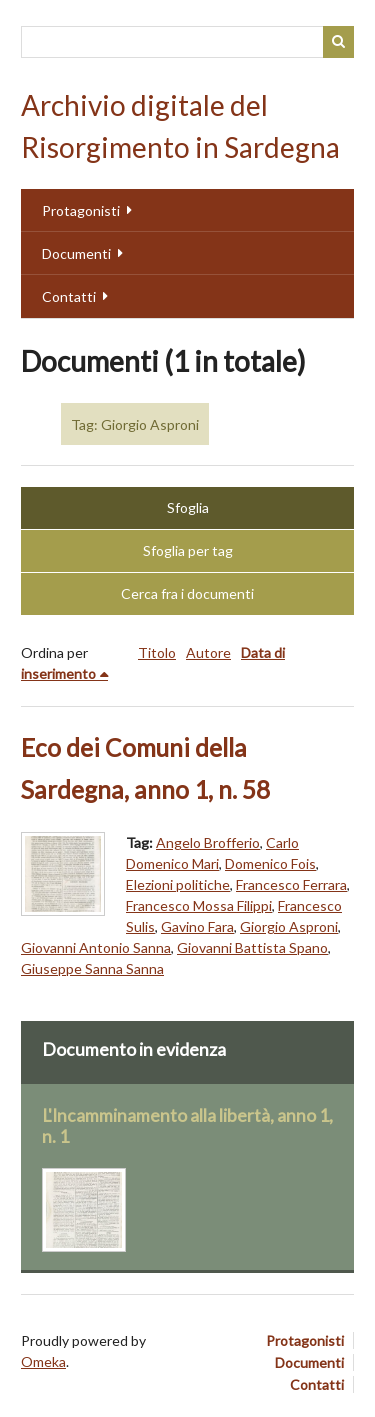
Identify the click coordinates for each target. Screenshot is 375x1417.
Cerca (339, 42)
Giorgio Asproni (289, 926)
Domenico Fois (270, 863)
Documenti (76, 253)
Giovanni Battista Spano (252, 947)
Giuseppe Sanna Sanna (92, 968)
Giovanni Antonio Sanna (96, 947)
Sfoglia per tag (188, 550)
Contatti (69, 296)
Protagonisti (81, 210)
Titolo (157, 652)
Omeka (43, 1361)
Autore (208, 652)
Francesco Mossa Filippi (199, 905)
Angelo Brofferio (208, 842)
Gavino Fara (197, 926)
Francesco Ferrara (291, 884)
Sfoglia (188, 507)
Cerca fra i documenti (187, 593)
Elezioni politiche (178, 884)
